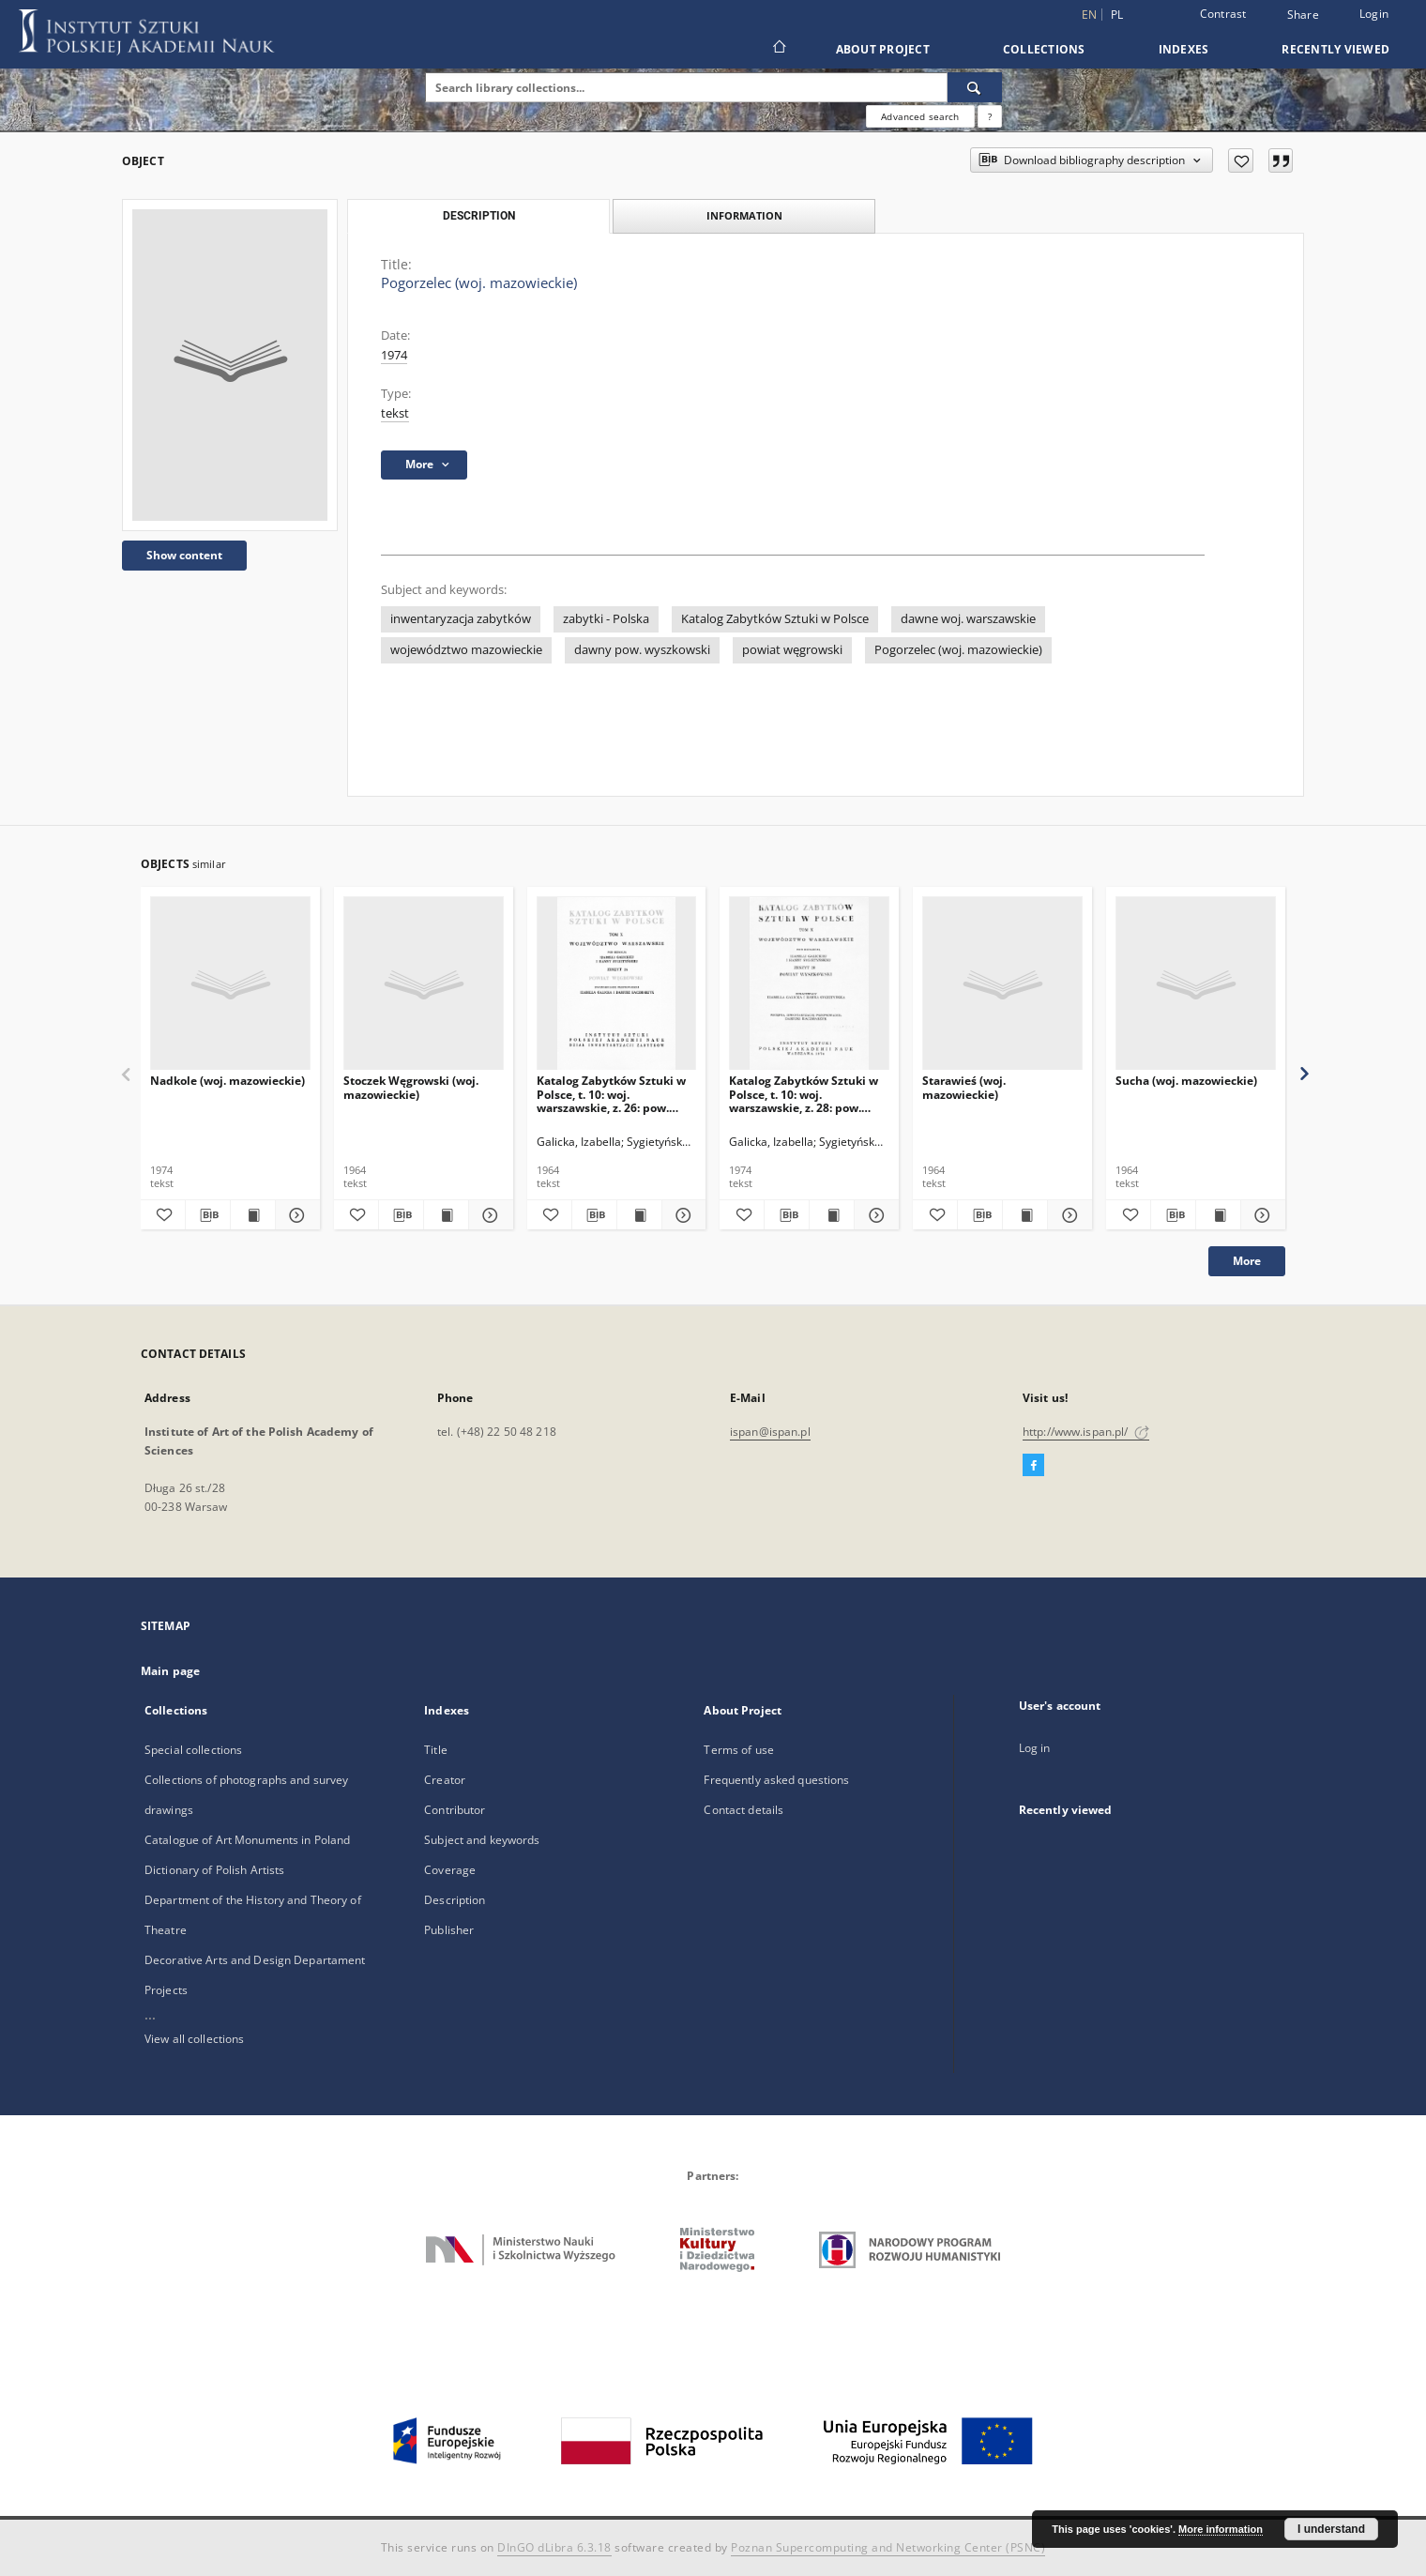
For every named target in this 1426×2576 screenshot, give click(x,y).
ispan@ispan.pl (770, 1432)
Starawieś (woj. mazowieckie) (964, 1087)
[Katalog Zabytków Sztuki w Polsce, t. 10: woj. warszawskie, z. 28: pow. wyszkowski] (809, 984)
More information (1220, 2529)
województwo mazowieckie (466, 650)
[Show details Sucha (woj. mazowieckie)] (1260, 1215)
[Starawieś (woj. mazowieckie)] (1002, 984)
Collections (1044, 49)
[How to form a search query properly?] (990, 116)
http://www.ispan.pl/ (1086, 1432)
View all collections (194, 2039)
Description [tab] (479, 215)
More (1247, 1261)
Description (454, 1900)
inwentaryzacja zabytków (460, 619)
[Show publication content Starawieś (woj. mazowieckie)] (1025, 1215)
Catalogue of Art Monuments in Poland (247, 1840)
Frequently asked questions (776, 1780)
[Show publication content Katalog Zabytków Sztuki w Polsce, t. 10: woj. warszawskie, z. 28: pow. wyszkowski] (832, 1215)
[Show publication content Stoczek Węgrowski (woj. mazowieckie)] (446, 1215)
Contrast (1223, 14)
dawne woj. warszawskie (968, 619)
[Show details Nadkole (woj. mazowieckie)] (295, 1215)
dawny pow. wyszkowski (642, 650)
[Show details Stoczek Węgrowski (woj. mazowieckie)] (488, 1215)
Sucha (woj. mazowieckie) (1186, 1081)
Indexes (1184, 49)
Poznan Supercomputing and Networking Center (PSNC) (888, 2547)
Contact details (743, 1810)
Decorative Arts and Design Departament (255, 1960)
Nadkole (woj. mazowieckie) (227, 1081)
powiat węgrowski (792, 650)
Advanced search (920, 116)
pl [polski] (1117, 14)
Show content (184, 555)
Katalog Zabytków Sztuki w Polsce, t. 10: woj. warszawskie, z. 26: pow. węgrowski (611, 1094)
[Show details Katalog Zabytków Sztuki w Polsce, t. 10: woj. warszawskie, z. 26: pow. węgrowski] (682, 1215)
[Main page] (778, 48)
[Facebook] (1033, 1465)
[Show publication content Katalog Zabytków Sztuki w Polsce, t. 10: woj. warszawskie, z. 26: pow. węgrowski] (639, 1215)
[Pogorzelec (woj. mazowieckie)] (229, 365)
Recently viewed (1335, 49)
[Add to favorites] (1240, 160)
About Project (883, 49)
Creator (444, 1780)
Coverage (450, 1870)
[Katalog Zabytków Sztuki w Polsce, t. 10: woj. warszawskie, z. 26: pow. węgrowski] (617, 984)
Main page (170, 1671)
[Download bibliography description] (208, 1215)
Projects (166, 1990)
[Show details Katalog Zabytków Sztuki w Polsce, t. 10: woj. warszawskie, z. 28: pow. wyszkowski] (874, 1215)
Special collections (193, 1750)
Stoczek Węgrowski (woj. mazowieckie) (410, 1087)
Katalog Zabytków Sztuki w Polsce (775, 619)
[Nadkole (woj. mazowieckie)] (230, 984)
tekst (395, 413)
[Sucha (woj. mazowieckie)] (1195, 984)
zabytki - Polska (606, 619)
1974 (394, 355)
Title (436, 1750)
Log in (1035, 1748)
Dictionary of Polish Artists (214, 1870)
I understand (1331, 2529)
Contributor (454, 1810)
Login (1373, 14)
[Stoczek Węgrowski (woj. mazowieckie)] (423, 984)
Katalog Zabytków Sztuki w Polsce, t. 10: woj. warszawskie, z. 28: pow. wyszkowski (803, 1094)
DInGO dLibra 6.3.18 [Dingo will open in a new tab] (554, 2547)
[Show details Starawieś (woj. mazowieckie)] (1067, 1215)
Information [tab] (744, 215)
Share (1303, 15)
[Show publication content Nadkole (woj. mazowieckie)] (253, 1215)
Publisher (449, 1930)
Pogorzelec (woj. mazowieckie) (958, 650)
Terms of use (738, 1750)
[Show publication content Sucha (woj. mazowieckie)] (1218, 1215)
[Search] (975, 87)
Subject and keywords (481, 1840)
